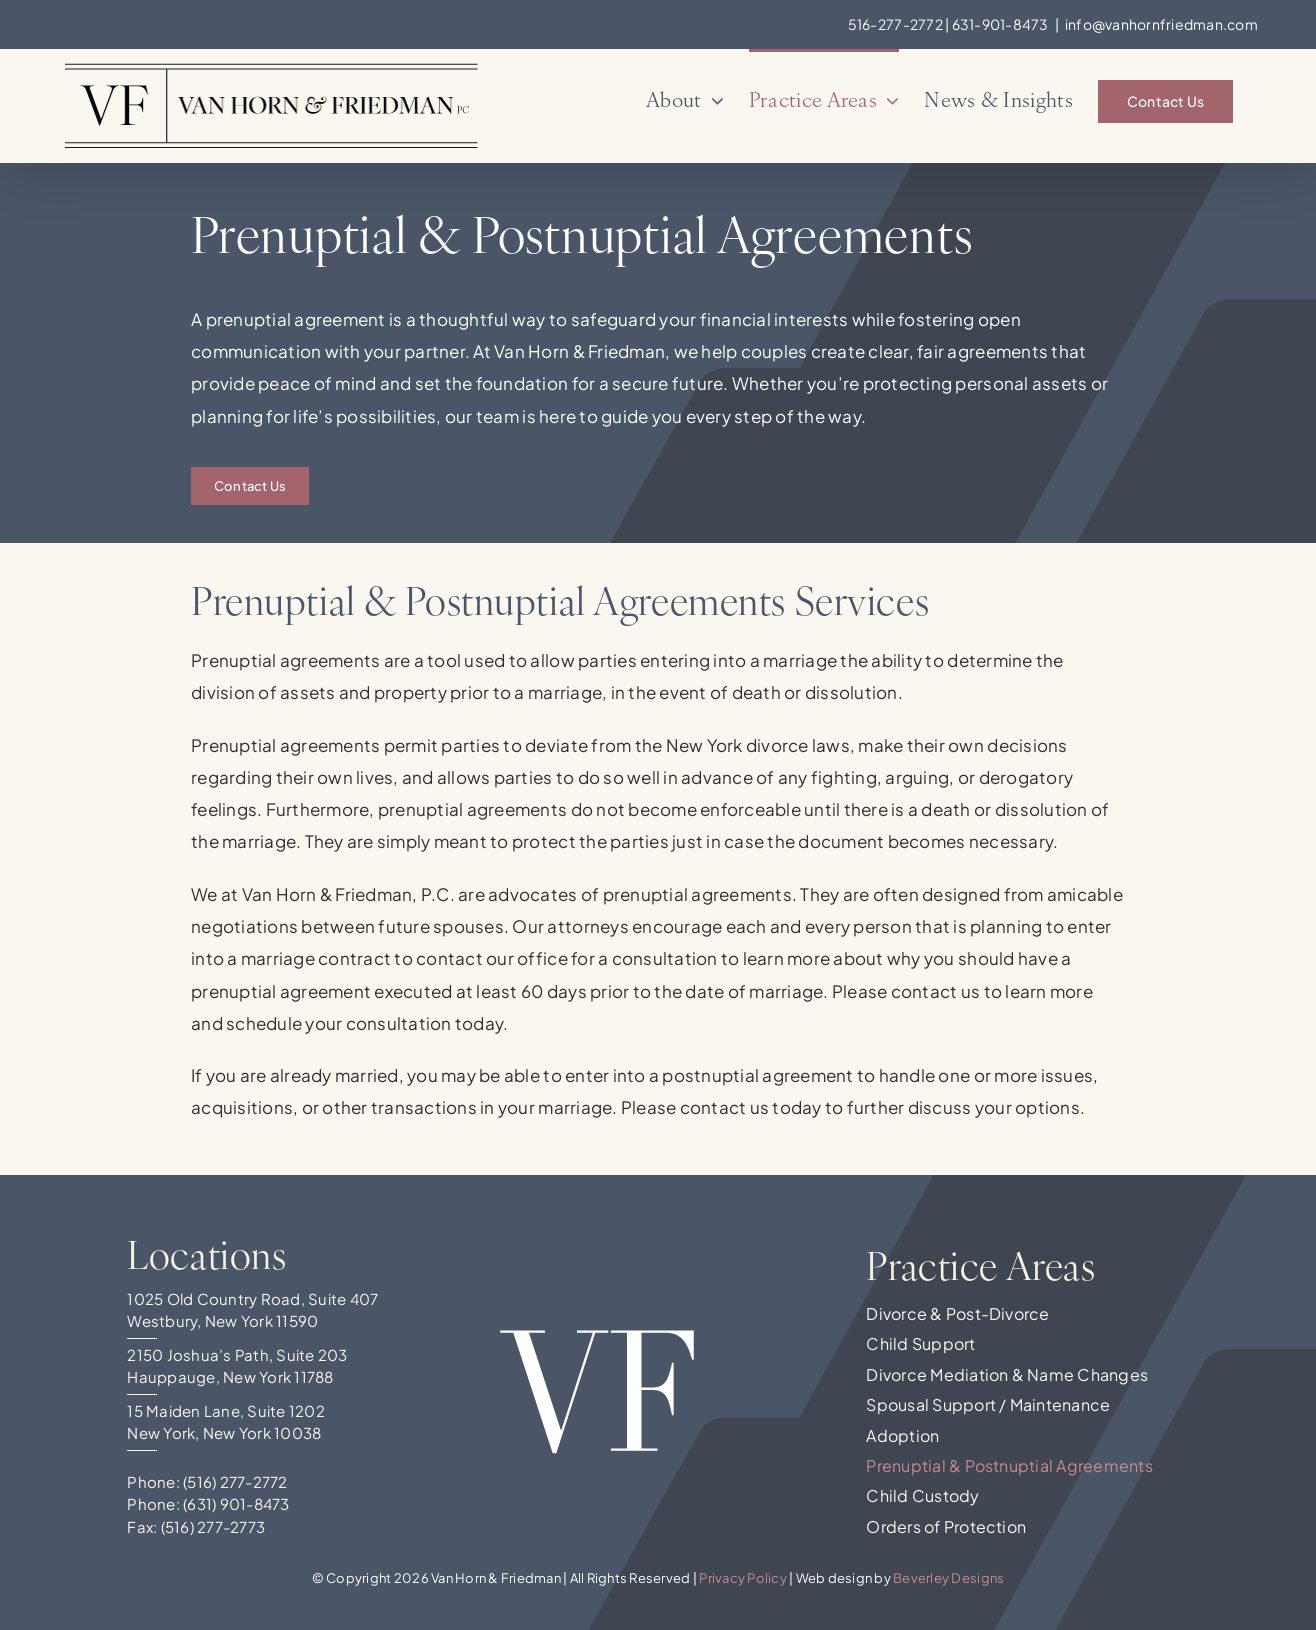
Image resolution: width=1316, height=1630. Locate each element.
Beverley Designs (948, 1578)
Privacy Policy (743, 1578)
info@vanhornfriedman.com (1161, 24)
